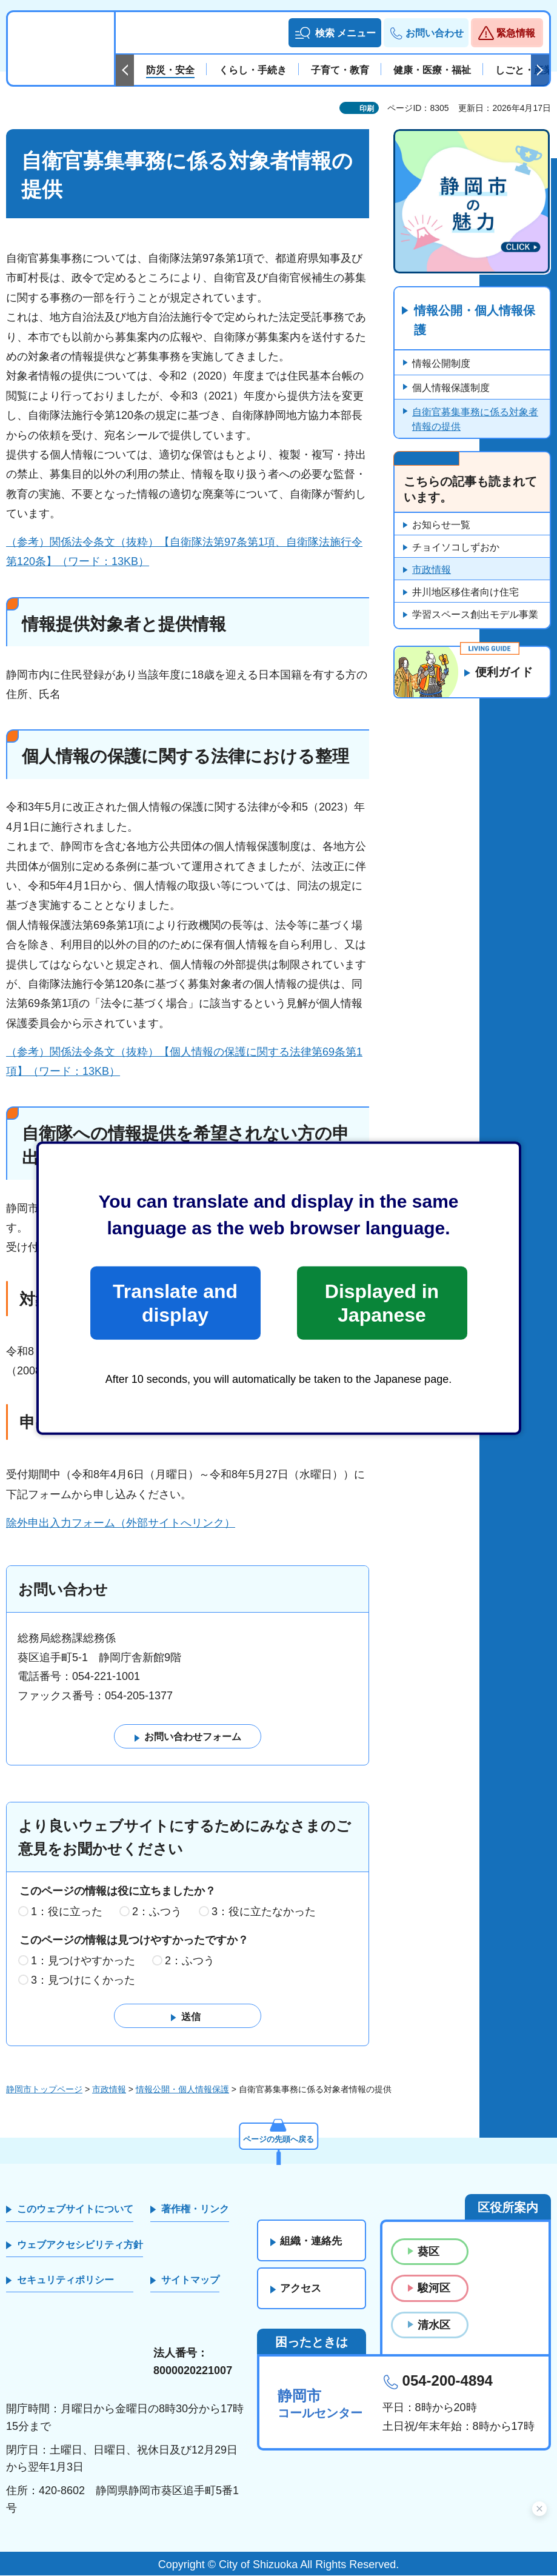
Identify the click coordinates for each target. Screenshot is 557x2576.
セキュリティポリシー (65, 2280)
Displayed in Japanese (382, 1302)
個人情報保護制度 (451, 388)
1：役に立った (66, 1911)
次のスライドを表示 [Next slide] (540, 70)
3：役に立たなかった (264, 1911)
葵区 (428, 2252)
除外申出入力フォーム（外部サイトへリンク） (120, 1523)
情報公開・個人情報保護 (474, 320)
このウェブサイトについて (75, 2209)
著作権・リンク (195, 2209)
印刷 (366, 108)
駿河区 (434, 2289)
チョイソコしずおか (455, 548)
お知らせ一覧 (441, 525)
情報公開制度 (441, 364)
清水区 (434, 2325)
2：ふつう (157, 1911)
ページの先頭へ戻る (279, 2138)
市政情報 (431, 570)
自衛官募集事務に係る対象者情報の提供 (475, 419)
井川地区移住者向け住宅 (465, 592)
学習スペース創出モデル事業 (475, 615)
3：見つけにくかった (83, 1980)
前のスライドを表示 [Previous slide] (125, 70)
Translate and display (175, 1302)
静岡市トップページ (44, 2089)
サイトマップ (190, 2280)
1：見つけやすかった (83, 1961)
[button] (335, 32)
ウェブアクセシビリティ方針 (80, 2245)
